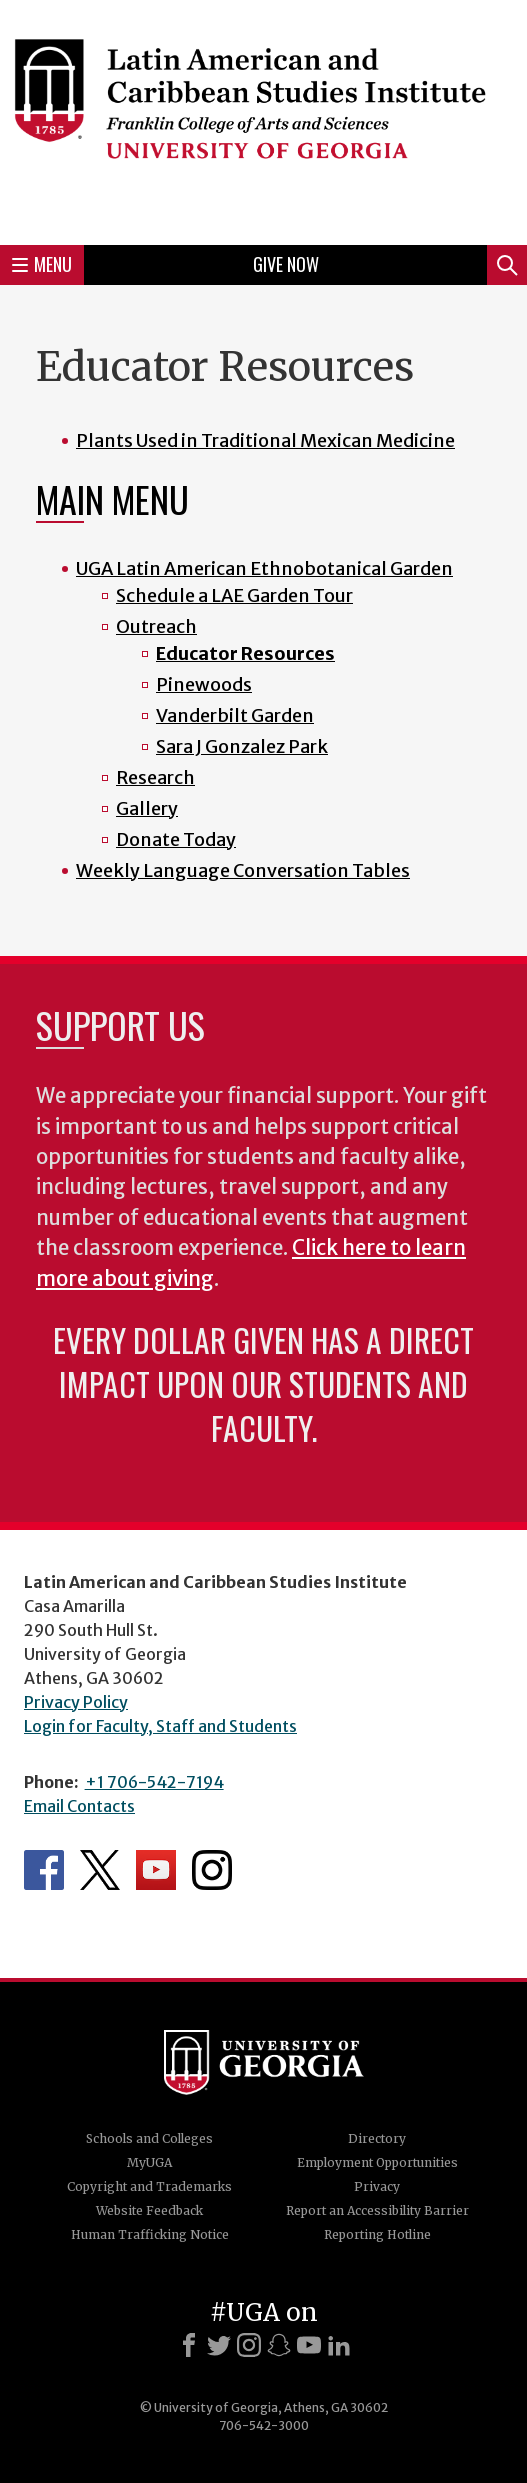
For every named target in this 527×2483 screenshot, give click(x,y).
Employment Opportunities (377, 2162)
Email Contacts (79, 1806)
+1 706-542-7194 (154, 1782)
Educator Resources (245, 653)
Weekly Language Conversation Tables (243, 870)
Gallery (147, 808)
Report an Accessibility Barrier (377, 2210)
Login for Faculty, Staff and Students (160, 1726)
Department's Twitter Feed (100, 1870)
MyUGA (149, 2162)
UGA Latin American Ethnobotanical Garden (264, 568)
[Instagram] (249, 2345)
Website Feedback (149, 2210)
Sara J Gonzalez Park (242, 746)
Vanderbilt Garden (235, 715)
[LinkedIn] (339, 2345)
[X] (219, 2345)
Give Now (286, 264)
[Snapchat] (279, 2345)
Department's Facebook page (44, 1870)
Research (155, 777)
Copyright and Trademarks (149, 2186)
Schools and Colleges (149, 2138)
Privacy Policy (76, 1702)
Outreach (156, 626)
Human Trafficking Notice (150, 2234)
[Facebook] (189, 2345)
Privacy (377, 2186)
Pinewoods (204, 684)
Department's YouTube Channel (156, 1870)
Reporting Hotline (377, 2234)
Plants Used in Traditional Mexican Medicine (265, 440)
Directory (377, 2138)
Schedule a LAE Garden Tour (234, 595)
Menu (42, 264)
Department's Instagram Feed (212, 1870)
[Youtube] (309, 2345)
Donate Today (176, 839)
